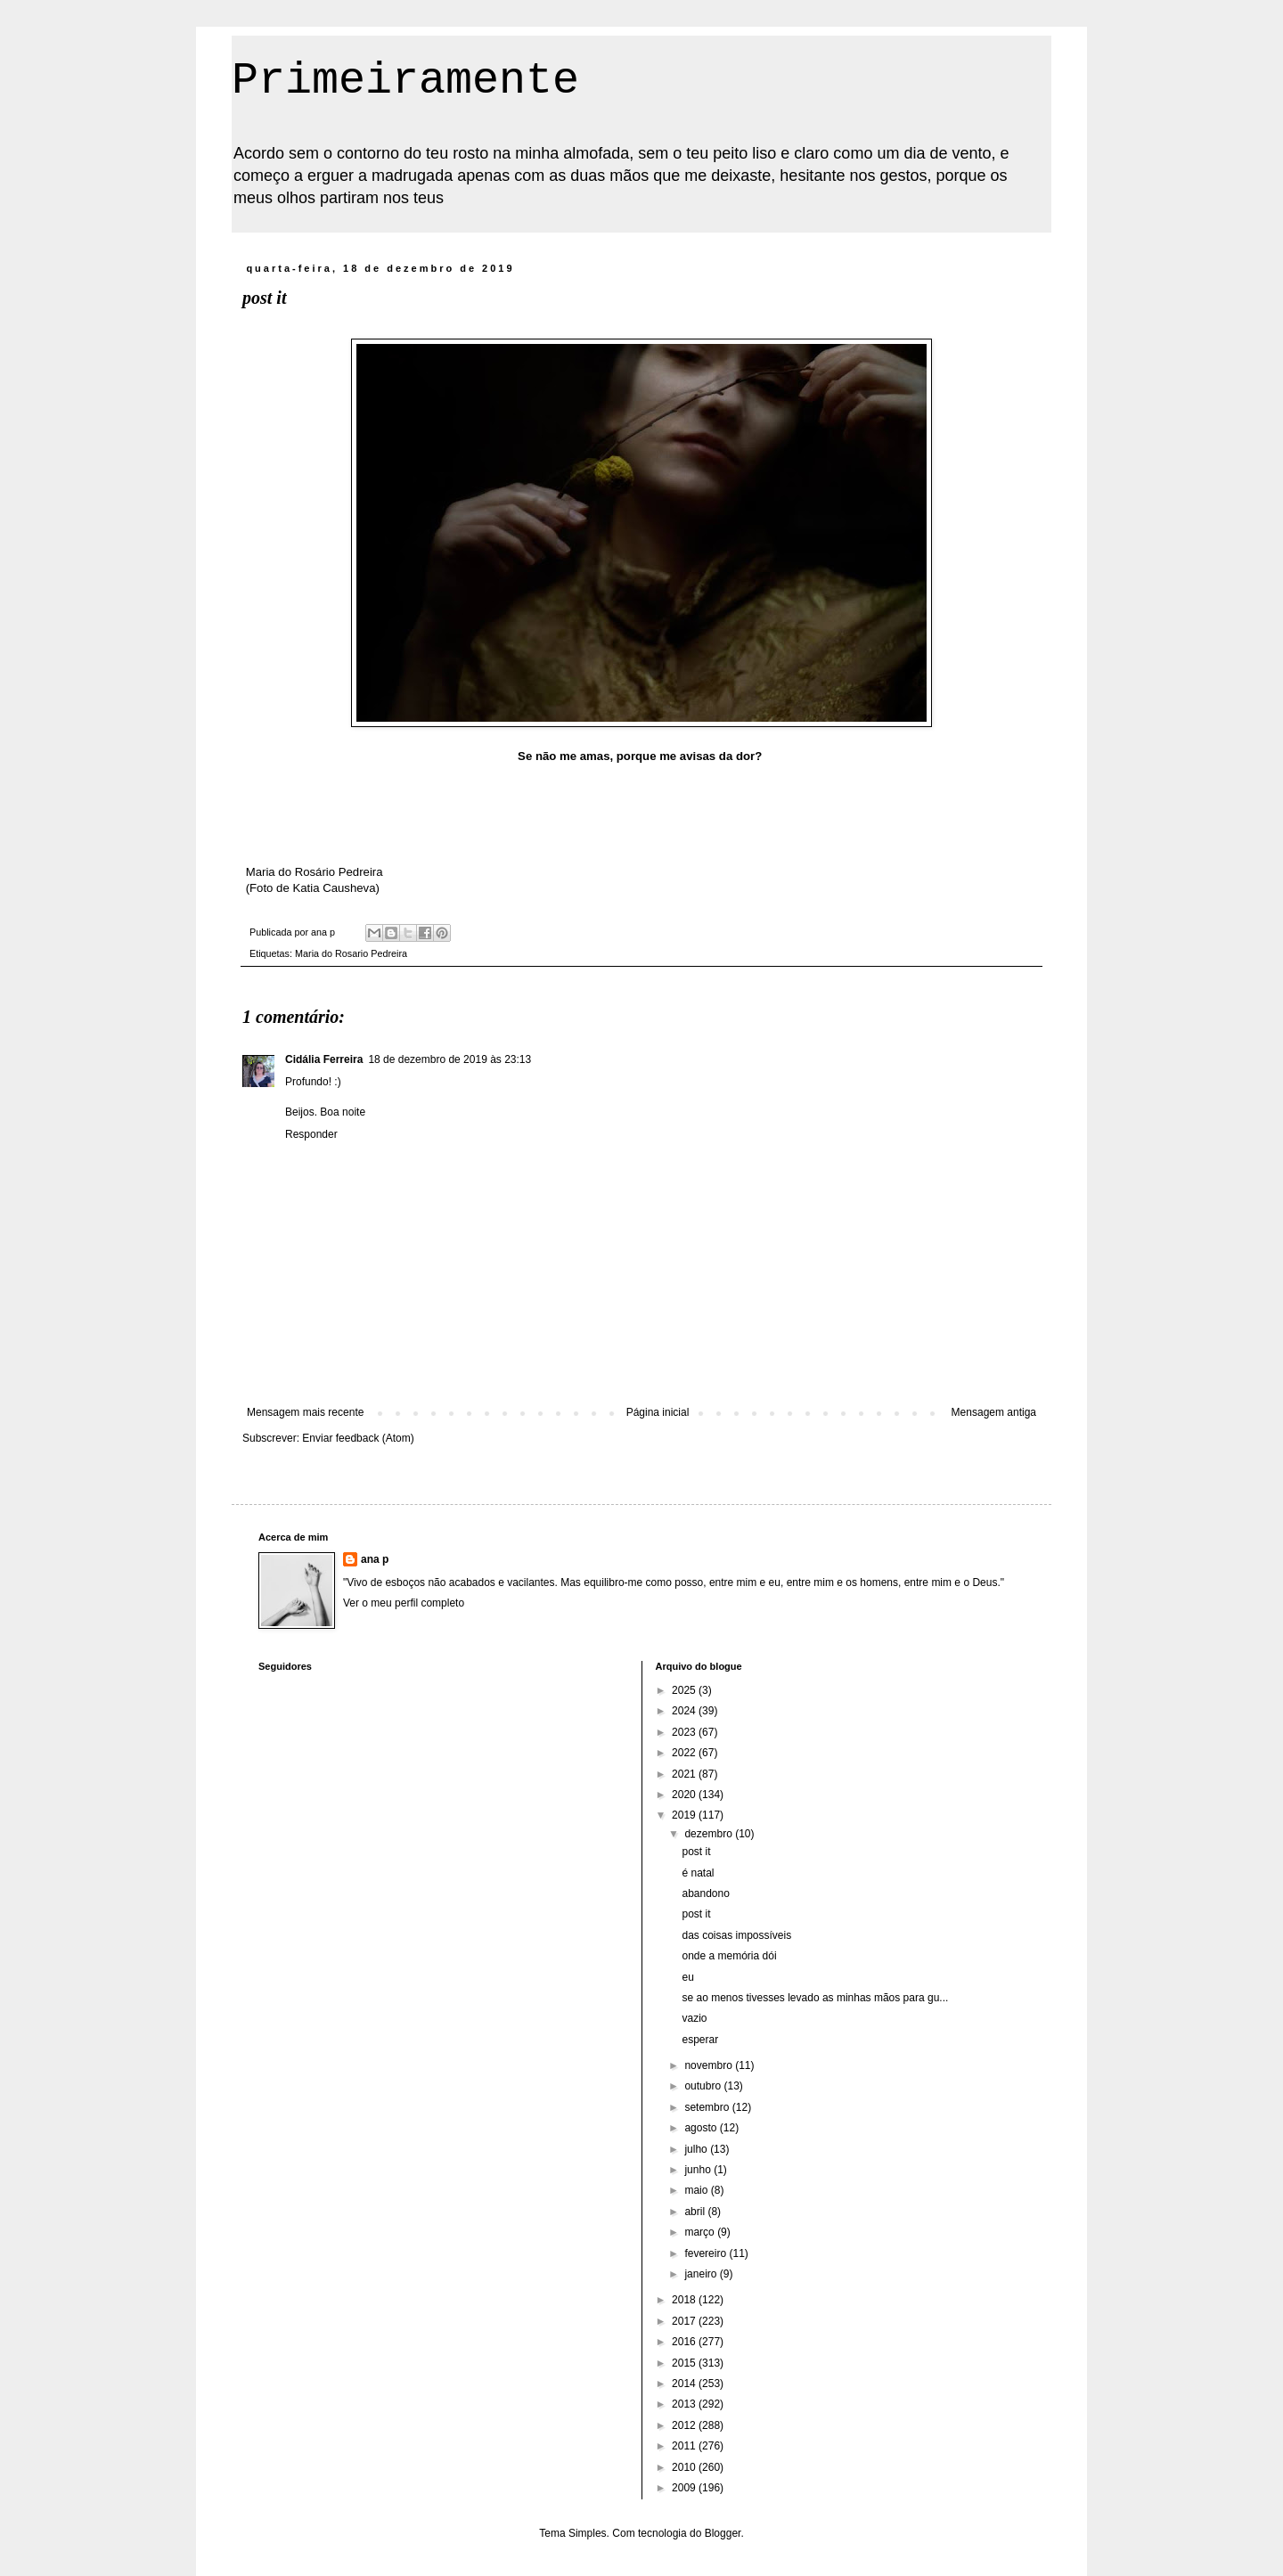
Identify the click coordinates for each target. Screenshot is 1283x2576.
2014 (685, 2383)
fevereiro (706, 2253)
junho (699, 2169)
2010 (685, 2467)
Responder (311, 1134)
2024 (685, 1711)
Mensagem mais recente (305, 1412)
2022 (685, 1752)
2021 (685, 1774)
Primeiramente (405, 80)
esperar (700, 2039)
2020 (685, 1794)
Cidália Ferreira (324, 1059)
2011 (685, 2446)
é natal (698, 1873)
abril (695, 2211)
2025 (685, 1690)
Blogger (723, 2533)
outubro (703, 2086)
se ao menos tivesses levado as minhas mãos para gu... (815, 1997)
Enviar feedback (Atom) (357, 1438)
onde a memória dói (729, 1956)
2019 (685, 1815)
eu (687, 1977)
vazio (694, 2018)
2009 (685, 2488)
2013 (685, 2404)
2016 (685, 2341)
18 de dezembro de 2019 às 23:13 (449, 1059)
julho (697, 2149)
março (700, 2232)
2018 (685, 2300)
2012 (685, 2425)
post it (696, 1851)
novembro (709, 2065)
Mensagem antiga (994, 1412)
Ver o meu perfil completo (403, 1603)
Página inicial (658, 1412)
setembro (707, 2107)
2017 (685, 2321)
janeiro (701, 2274)
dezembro (709, 1834)
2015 (685, 2363)
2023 (685, 1732)
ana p (374, 1559)
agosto (701, 2128)
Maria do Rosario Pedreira (351, 953)
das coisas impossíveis (736, 1935)
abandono (705, 1893)
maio (697, 2190)
